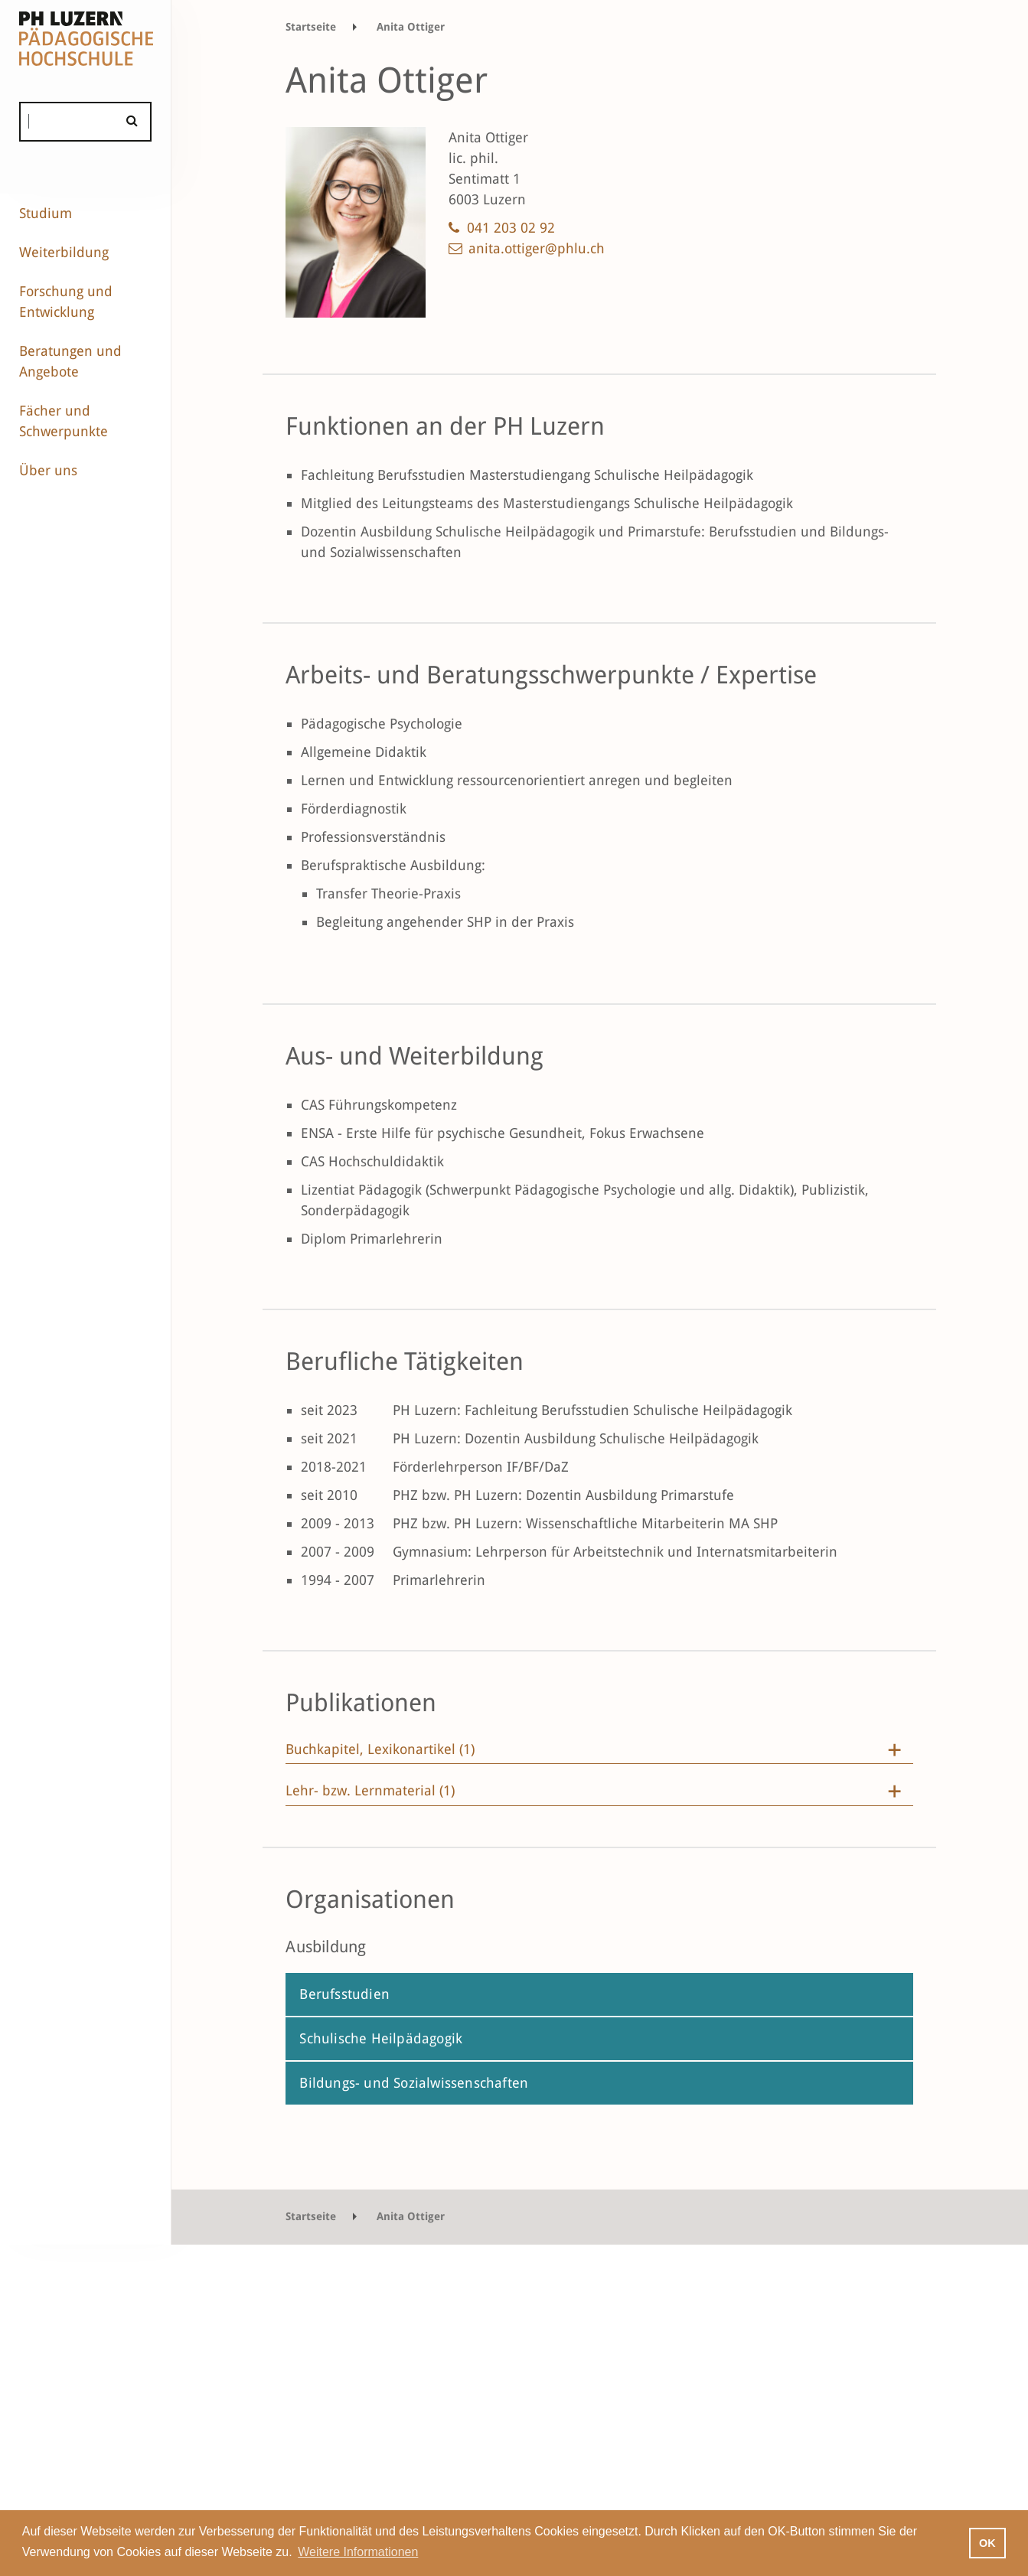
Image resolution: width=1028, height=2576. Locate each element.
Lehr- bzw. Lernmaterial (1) (370, 1790)
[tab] (599, 1753)
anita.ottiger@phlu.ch (536, 248)
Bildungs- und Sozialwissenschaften (413, 2083)
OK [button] (987, 2543)
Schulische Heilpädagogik (380, 2038)
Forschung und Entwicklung (66, 301)
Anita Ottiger (411, 27)
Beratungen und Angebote (70, 361)
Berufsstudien (344, 1994)
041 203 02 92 (511, 228)
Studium (45, 213)
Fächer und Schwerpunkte (63, 421)
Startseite (311, 27)
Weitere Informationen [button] (358, 2551)
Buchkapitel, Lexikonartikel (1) (380, 1749)
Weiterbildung (64, 252)
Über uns (48, 470)
